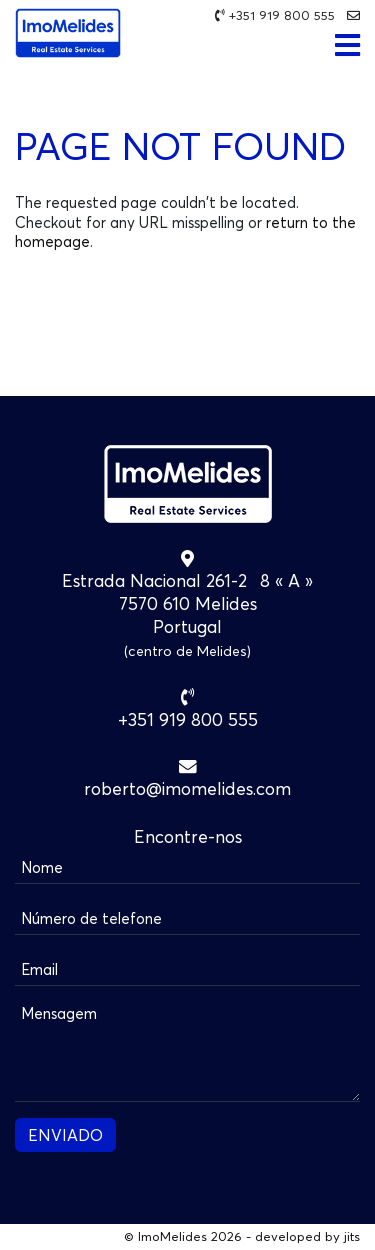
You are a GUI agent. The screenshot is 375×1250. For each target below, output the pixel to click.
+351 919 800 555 (282, 15)
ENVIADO (65, 1135)
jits (352, 1236)
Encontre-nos (188, 836)
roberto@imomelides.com (187, 788)
